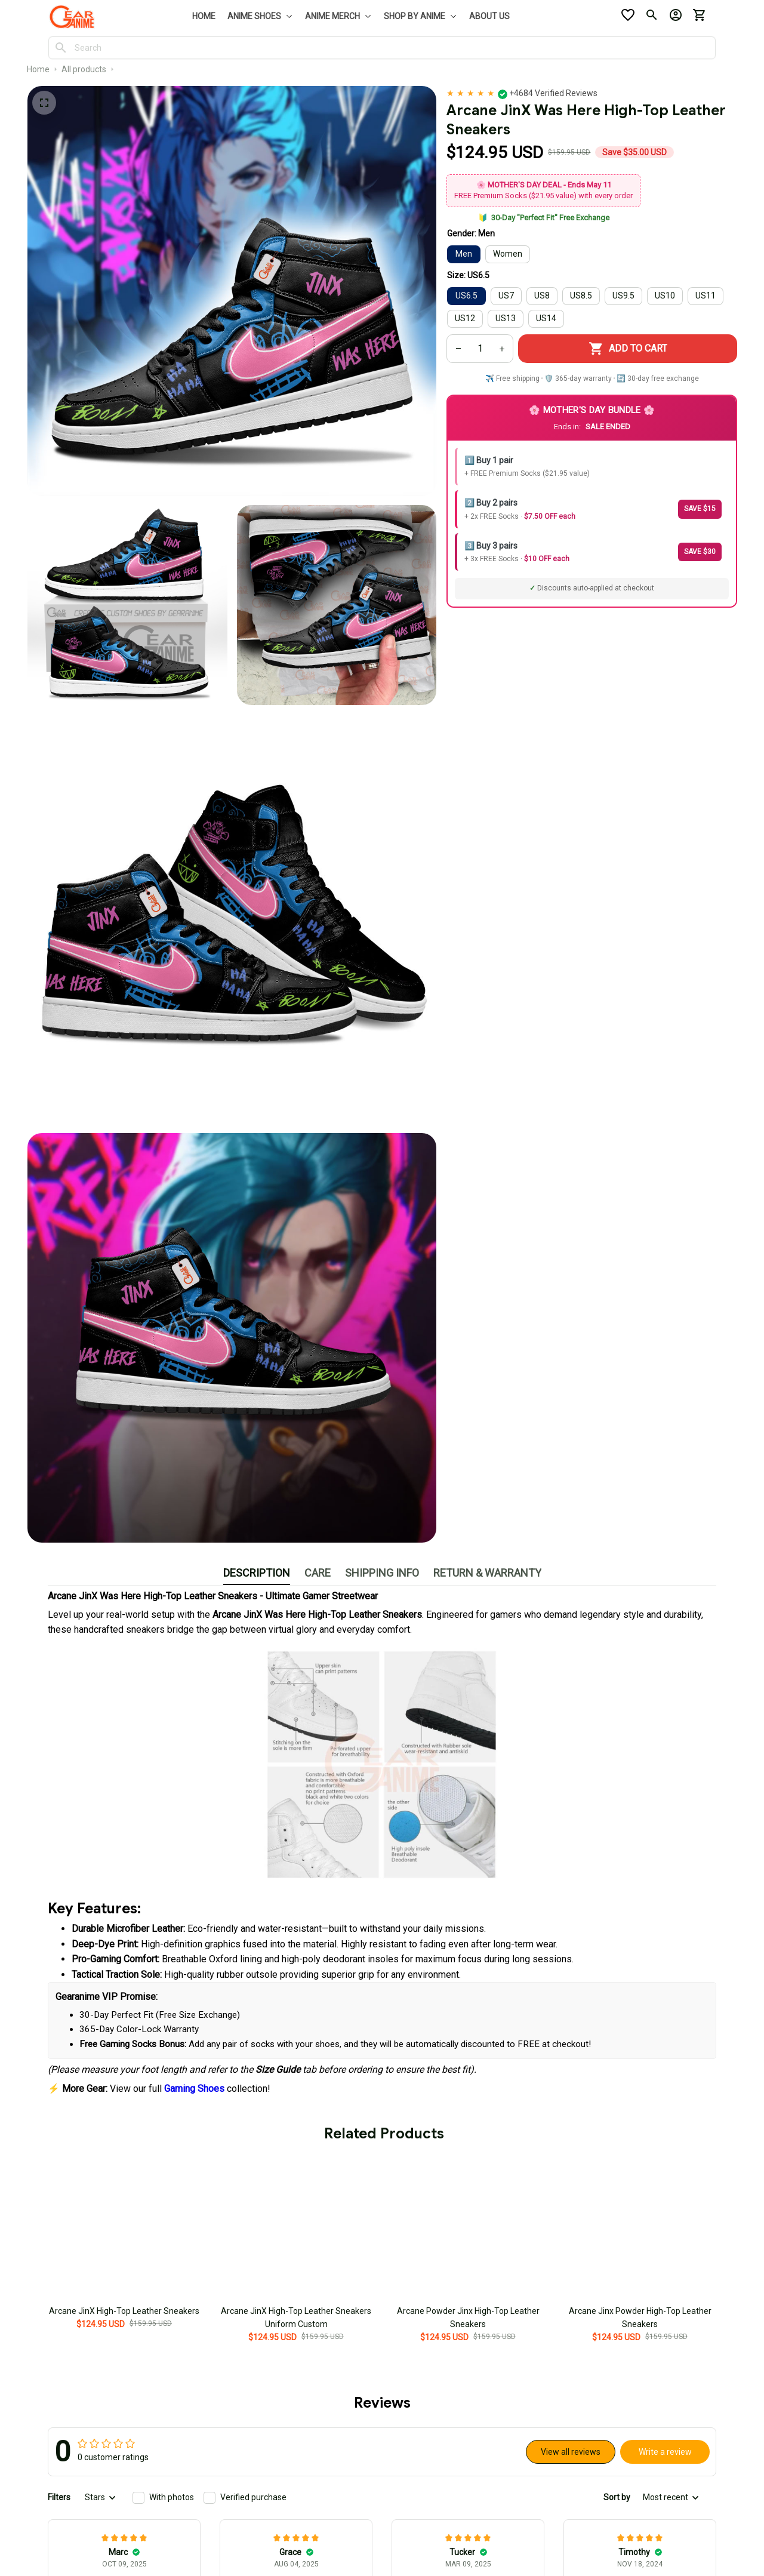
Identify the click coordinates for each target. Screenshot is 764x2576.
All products (83, 69)
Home (38, 69)
